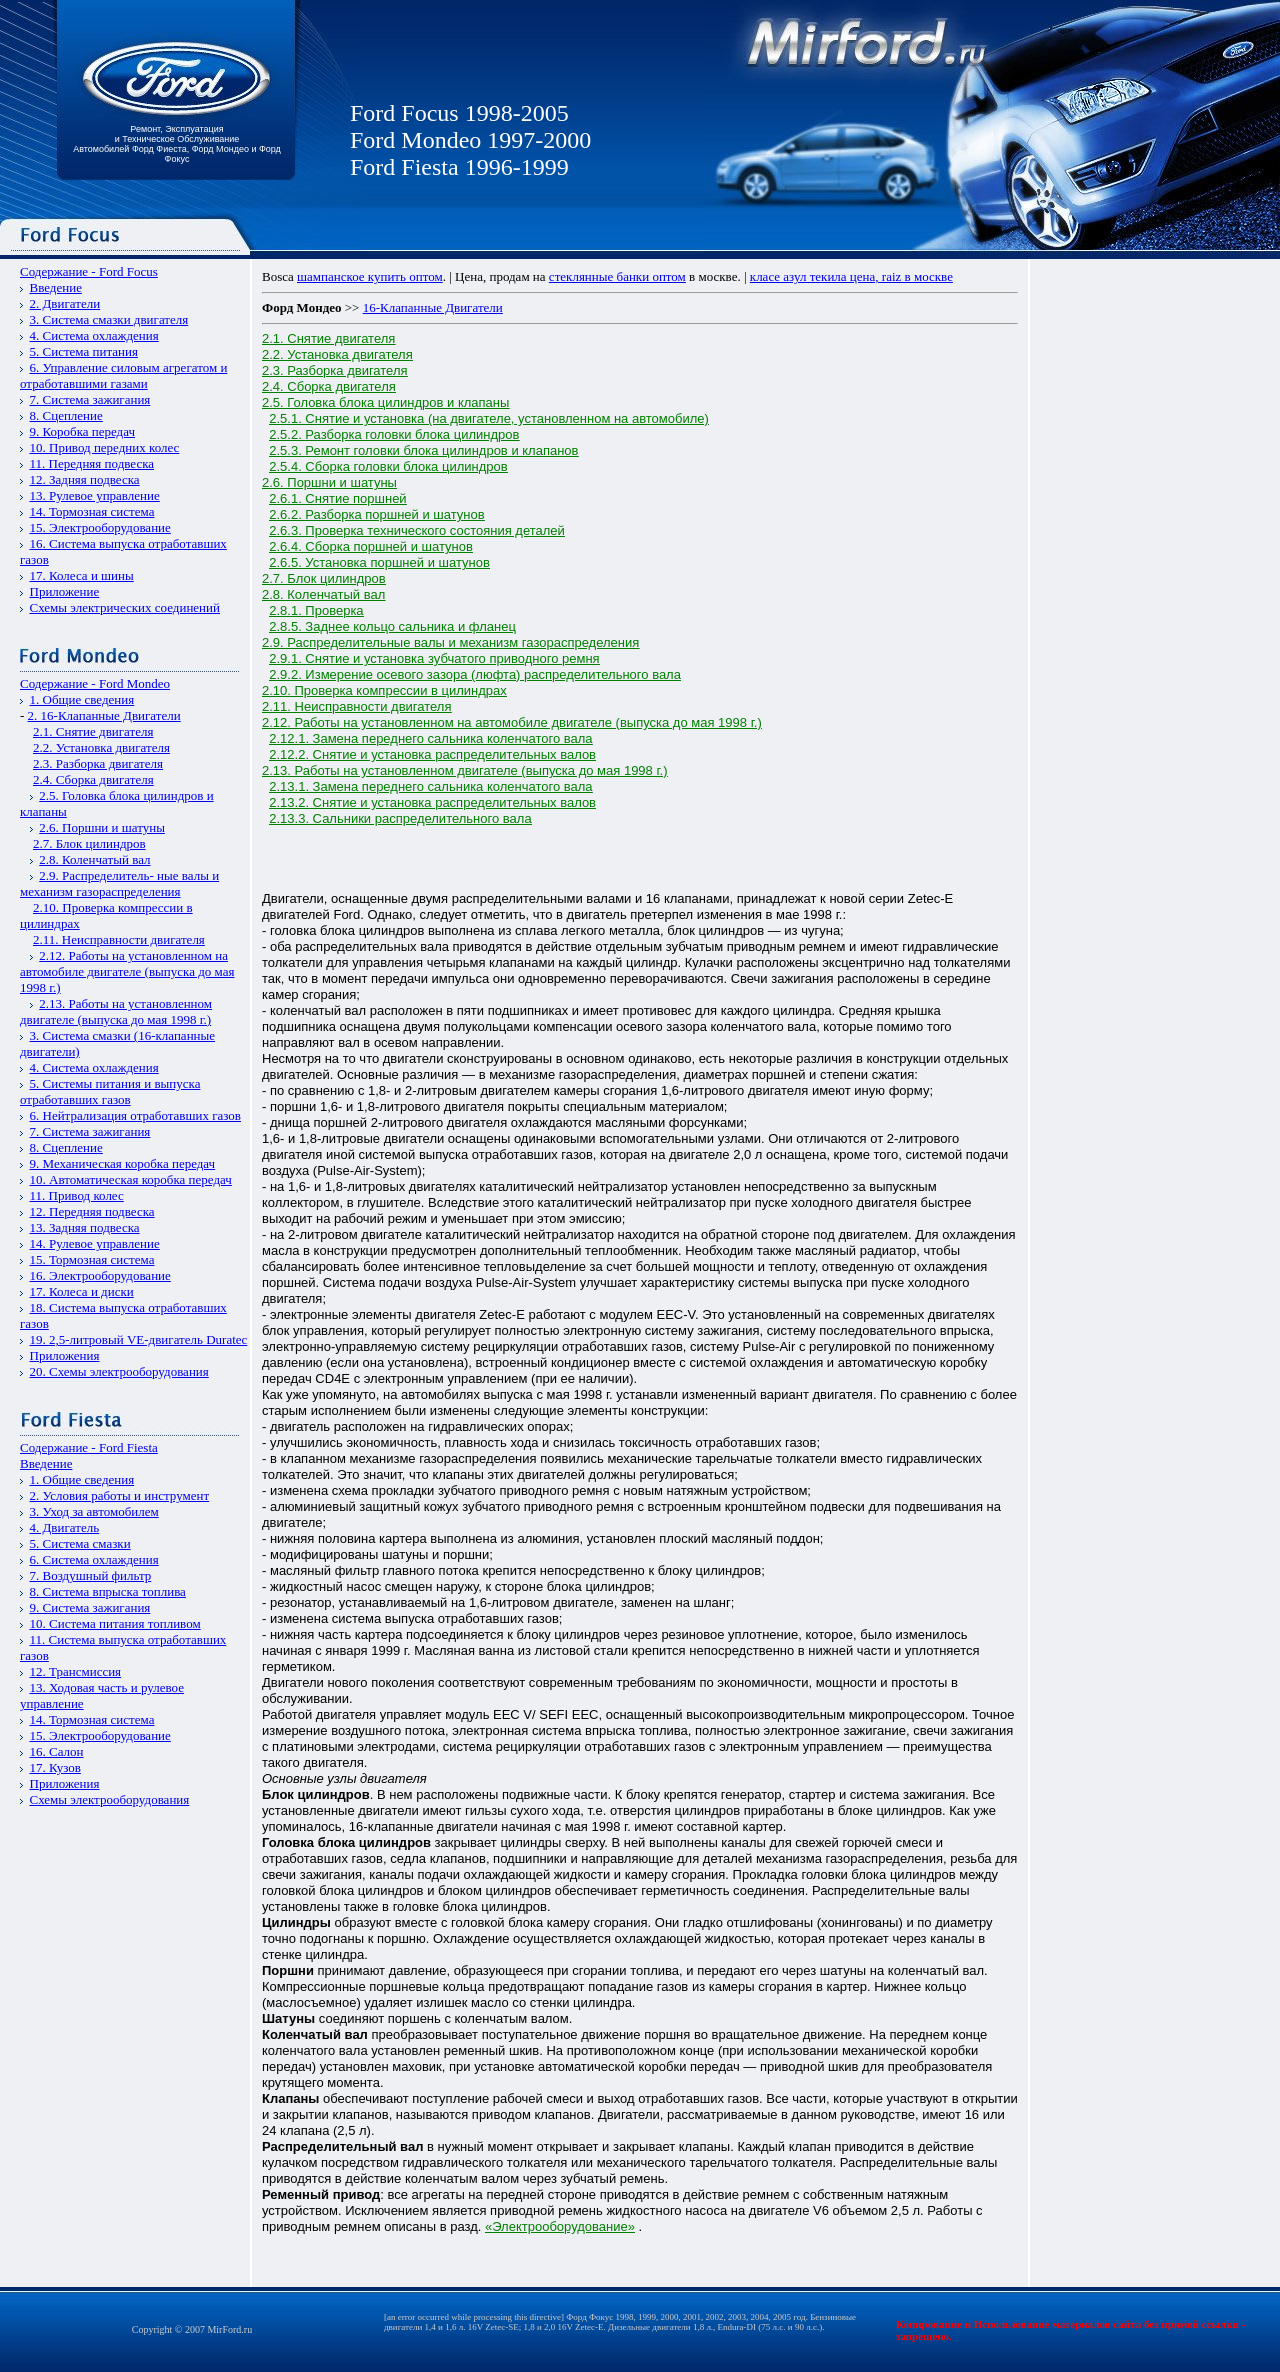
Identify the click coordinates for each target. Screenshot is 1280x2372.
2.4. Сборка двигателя (93, 779)
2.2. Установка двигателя (101, 747)
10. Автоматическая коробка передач (131, 1179)
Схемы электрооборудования (110, 1799)
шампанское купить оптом (370, 276)
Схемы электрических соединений (125, 607)
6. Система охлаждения (94, 1559)
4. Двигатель (65, 1527)
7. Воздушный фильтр (91, 1575)
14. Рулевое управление (95, 1243)
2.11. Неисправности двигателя (119, 939)
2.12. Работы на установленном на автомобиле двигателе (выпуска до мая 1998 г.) (127, 971)
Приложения (65, 1355)
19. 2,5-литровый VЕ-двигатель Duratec (139, 1339)
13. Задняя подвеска (85, 1227)
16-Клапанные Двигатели (433, 307)
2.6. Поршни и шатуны (102, 827)
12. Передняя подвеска (92, 1211)
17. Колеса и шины (82, 575)
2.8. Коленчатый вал (94, 859)
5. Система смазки (80, 1543)
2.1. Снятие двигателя (93, 731)
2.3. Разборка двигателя (98, 763)
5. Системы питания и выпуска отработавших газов (110, 1091)
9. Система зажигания (90, 1607)
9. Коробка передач (83, 431)
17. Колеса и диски (82, 1291)
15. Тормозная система (92, 1259)
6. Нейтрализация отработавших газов (135, 1115)
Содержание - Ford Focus (89, 271)
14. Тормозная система (92, 511)
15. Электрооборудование (100, 527)
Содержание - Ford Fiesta (89, 1447)
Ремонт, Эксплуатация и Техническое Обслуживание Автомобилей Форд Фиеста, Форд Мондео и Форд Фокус (177, 144)
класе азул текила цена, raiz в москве (851, 276)
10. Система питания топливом (115, 1623)
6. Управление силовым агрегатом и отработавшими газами (123, 375)
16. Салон (57, 1751)
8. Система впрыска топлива (108, 1591)
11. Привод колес (77, 1195)
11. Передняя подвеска (92, 463)
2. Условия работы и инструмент (120, 1495)
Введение (56, 287)
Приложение (65, 591)
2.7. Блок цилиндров (89, 843)
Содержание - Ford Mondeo (95, 683)
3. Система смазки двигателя (109, 319)
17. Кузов (55, 1767)
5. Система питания (84, 351)
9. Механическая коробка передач (123, 1163)
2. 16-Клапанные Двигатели (104, 715)
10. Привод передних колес (105, 447)
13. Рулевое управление (95, 495)
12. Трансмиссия (76, 1671)
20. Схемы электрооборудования (119, 1371)
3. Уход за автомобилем (94, 1511)
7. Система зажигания (90, 399)
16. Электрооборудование (100, 1275)
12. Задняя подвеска (85, 479)
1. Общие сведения (82, 699)
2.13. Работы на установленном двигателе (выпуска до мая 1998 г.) (116, 1011)
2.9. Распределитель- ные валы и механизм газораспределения (119, 883)
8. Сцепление (66, 415)
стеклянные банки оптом (617, 276)
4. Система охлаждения (94, 335)
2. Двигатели (65, 303)
